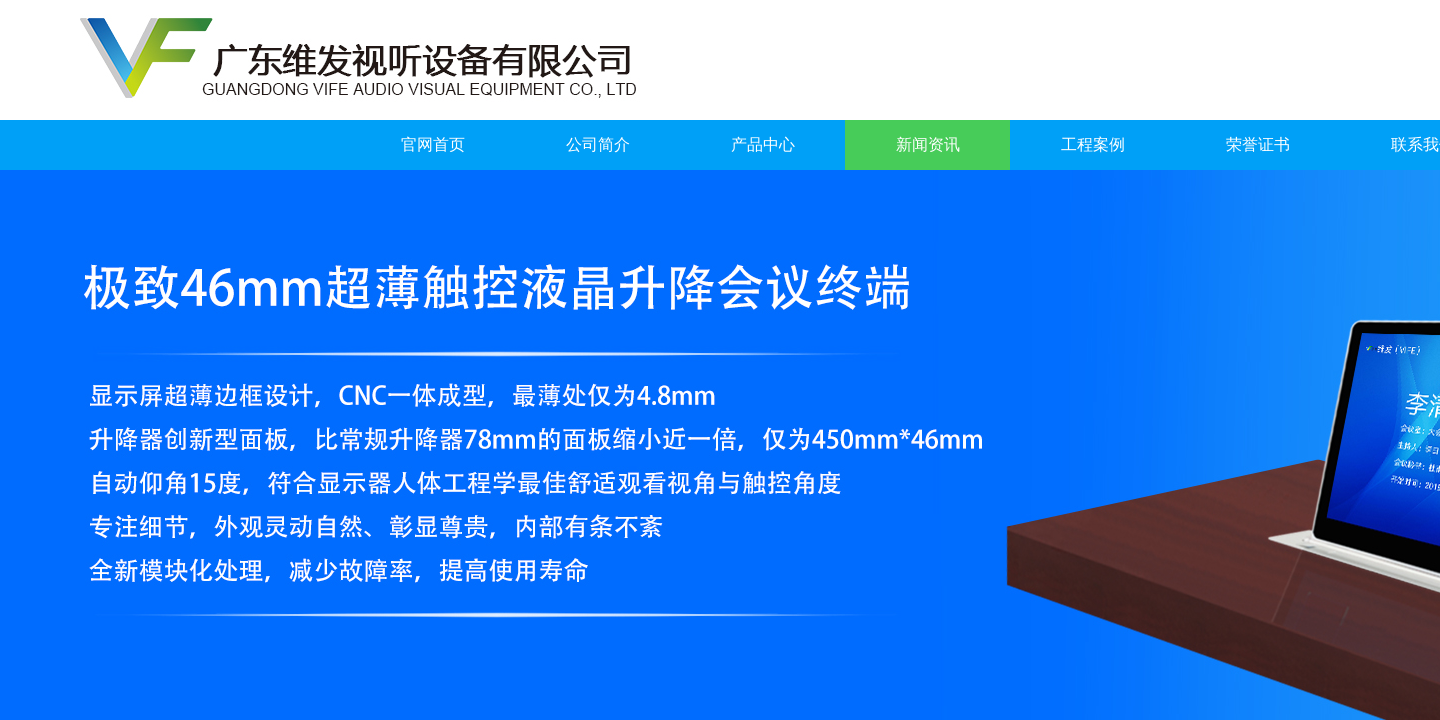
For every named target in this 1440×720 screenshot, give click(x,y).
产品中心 (763, 144)
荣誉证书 (1258, 144)
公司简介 (598, 144)
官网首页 (433, 144)
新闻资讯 (928, 144)
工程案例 (1093, 144)
